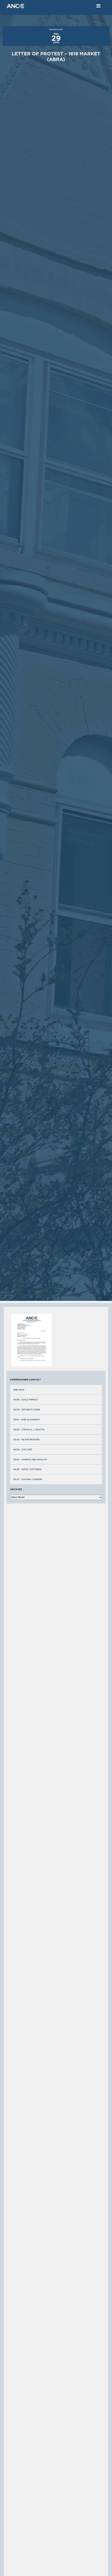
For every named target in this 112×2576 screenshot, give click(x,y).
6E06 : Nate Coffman (27, 1469)
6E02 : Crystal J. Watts (29, 1429)
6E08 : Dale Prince (26, 1399)
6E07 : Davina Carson (28, 1479)
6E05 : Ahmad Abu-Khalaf (30, 1459)
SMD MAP (18, 1389)
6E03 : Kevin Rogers (26, 1439)
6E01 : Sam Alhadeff (27, 1419)
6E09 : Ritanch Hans (27, 1409)
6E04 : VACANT (23, 1449)
